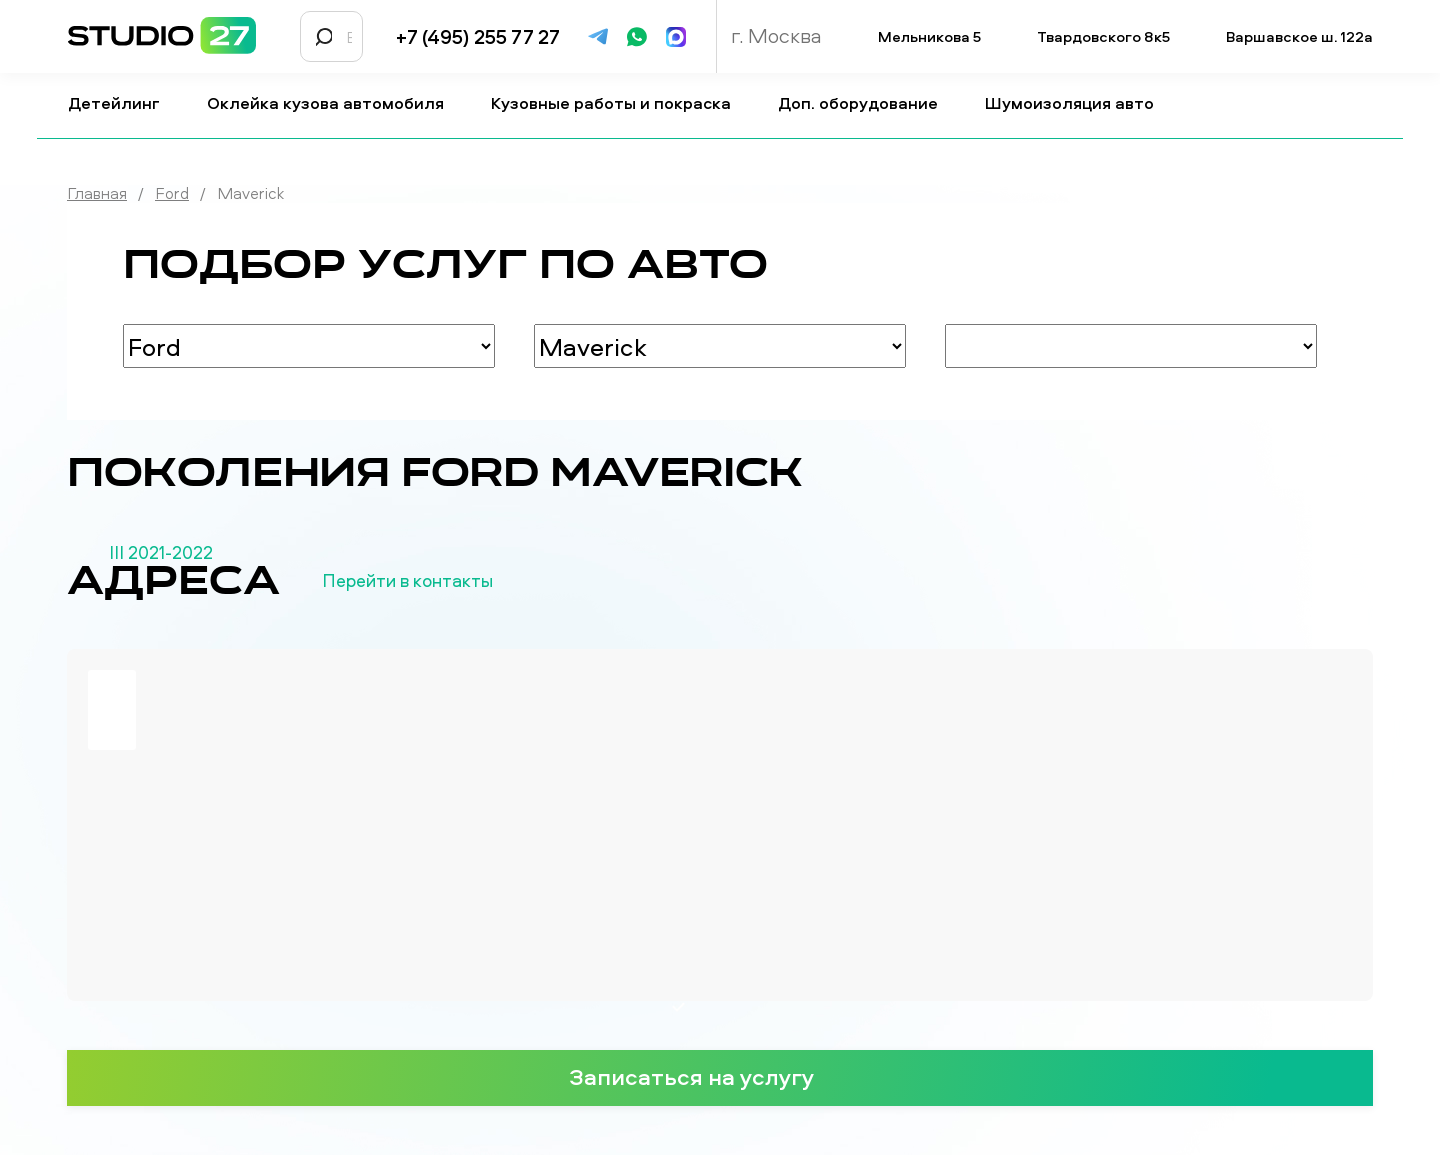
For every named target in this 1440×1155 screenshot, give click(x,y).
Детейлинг (122, 103)
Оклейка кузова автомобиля (333, 103)
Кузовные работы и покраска (619, 103)
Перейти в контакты (440, 581)
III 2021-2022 (161, 553)
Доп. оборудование (866, 103)
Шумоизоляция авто (1077, 103)
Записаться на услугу (720, 1076)
